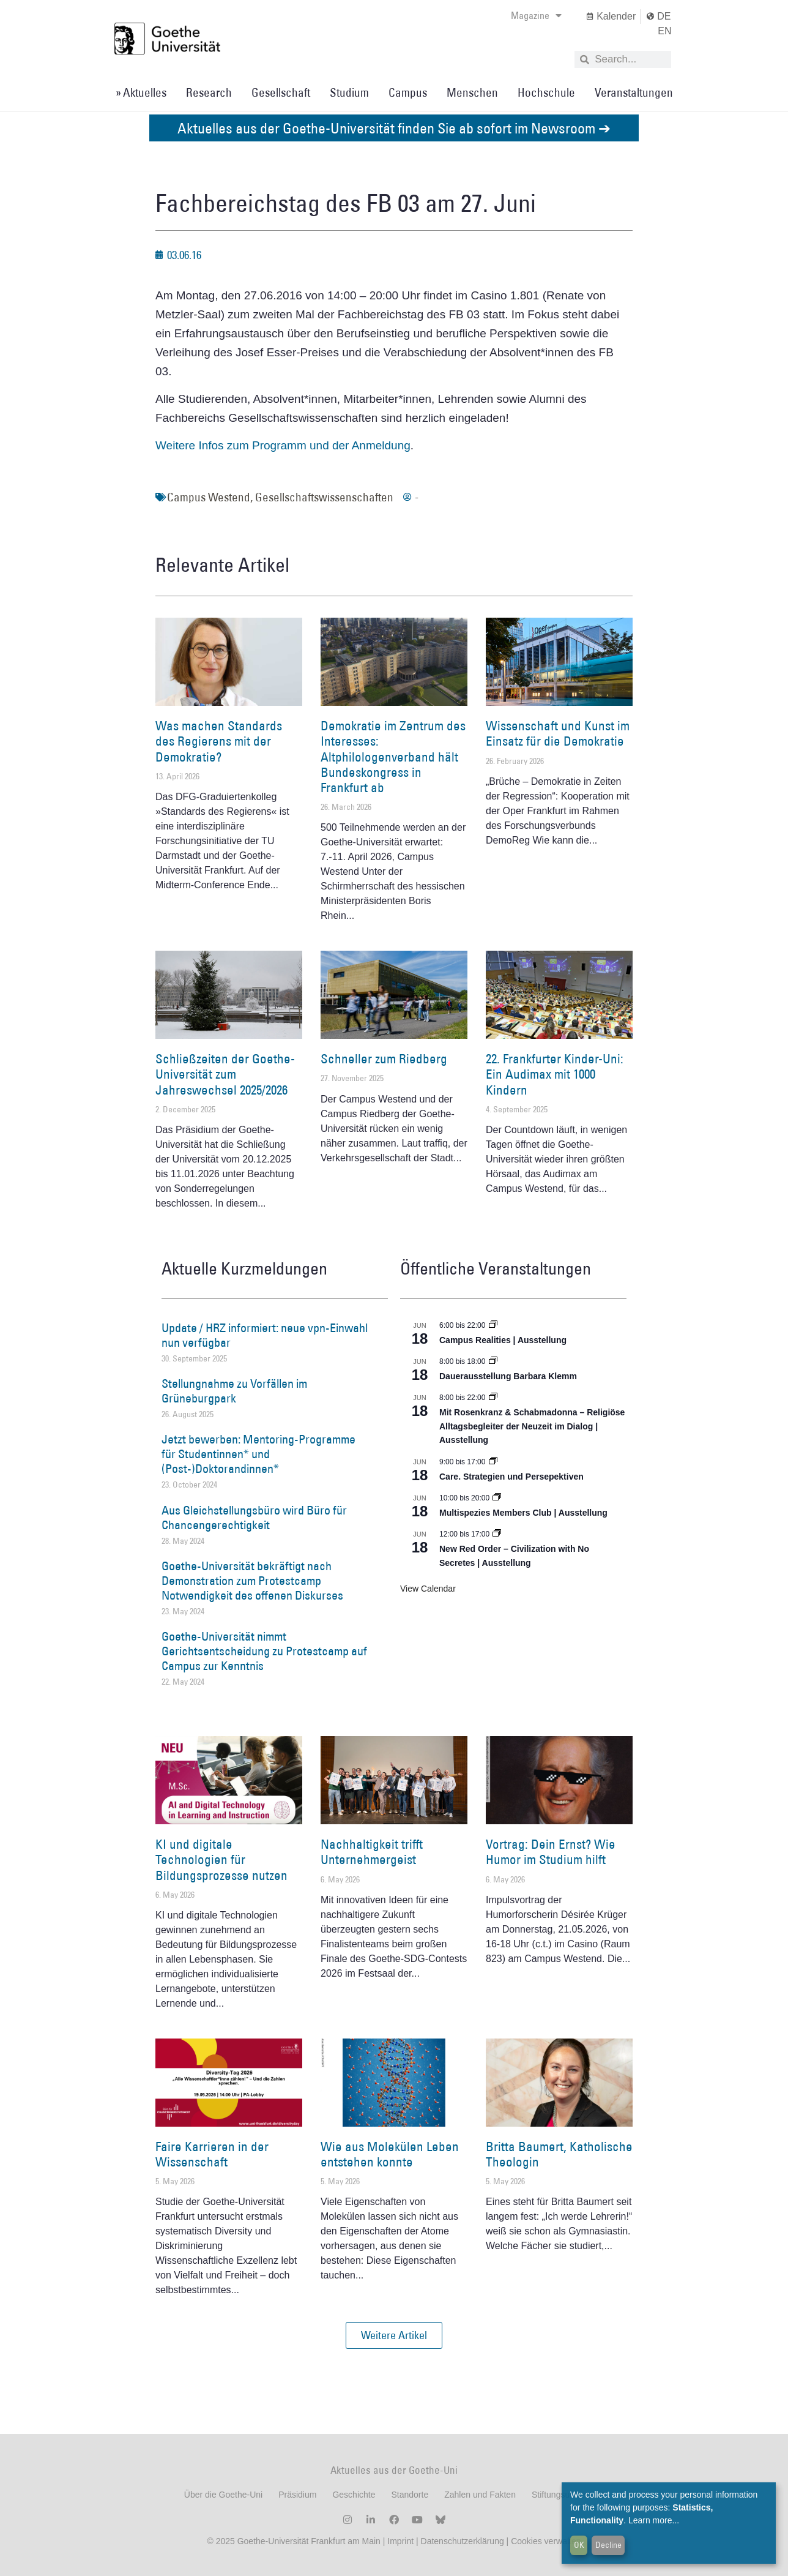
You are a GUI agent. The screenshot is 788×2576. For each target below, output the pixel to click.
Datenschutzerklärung (462, 2541)
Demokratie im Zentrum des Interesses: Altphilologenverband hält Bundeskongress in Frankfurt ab (393, 756)
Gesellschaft (280, 92)
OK (579, 2544)
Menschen (472, 92)
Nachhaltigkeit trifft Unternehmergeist (372, 1852)
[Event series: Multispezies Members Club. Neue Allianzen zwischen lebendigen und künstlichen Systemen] (496, 1498)
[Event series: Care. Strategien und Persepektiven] (493, 1462)
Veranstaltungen (634, 92)
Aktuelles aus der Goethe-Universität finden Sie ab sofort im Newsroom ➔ (394, 127)
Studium (349, 92)
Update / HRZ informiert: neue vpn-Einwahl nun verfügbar (265, 1335)
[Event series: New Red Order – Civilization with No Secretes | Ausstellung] (496, 1534)
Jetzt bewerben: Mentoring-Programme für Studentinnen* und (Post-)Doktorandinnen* (258, 1454)
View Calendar (428, 1588)
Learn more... (653, 2520)
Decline (608, 2544)
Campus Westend (208, 497)
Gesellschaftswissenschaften (324, 497)
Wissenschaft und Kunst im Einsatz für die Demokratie (558, 733)
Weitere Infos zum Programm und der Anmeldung (283, 445)
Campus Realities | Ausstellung (503, 1340)
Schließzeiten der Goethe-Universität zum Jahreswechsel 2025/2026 (225, 1074)
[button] (394, 2335)
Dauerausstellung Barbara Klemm (508, 1376)
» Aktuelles (141, 92)
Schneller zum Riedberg (384, 1058)
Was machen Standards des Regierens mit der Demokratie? (218, 741)
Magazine (536, 15)
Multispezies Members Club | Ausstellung (523, 1513)
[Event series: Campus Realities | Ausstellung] (493, 1325)
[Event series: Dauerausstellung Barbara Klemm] (493, 1361)
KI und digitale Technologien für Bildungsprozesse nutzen (221, 1859)
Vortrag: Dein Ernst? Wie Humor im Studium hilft (550, 1852)
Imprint (399, 2541)
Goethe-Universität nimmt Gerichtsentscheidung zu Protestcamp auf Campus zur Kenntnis (264, 1651)
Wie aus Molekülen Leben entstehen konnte (390, 2154)
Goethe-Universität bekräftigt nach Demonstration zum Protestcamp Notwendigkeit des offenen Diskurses (252, 1580)
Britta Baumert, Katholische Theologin (559, 2154)
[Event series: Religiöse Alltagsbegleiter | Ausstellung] (493, 1397)
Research (209, 92)
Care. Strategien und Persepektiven (511, 1476)
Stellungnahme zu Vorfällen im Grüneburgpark (234, 1391)
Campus (407, 92)
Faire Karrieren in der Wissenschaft (212, 2154)
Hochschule (546, 92)
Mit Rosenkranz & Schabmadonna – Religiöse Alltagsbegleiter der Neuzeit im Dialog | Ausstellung (532, 1426)
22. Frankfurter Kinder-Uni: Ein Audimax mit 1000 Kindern (554, 1074)
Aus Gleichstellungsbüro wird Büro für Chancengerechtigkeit (254, 1517)
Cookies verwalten (546, 2541)
